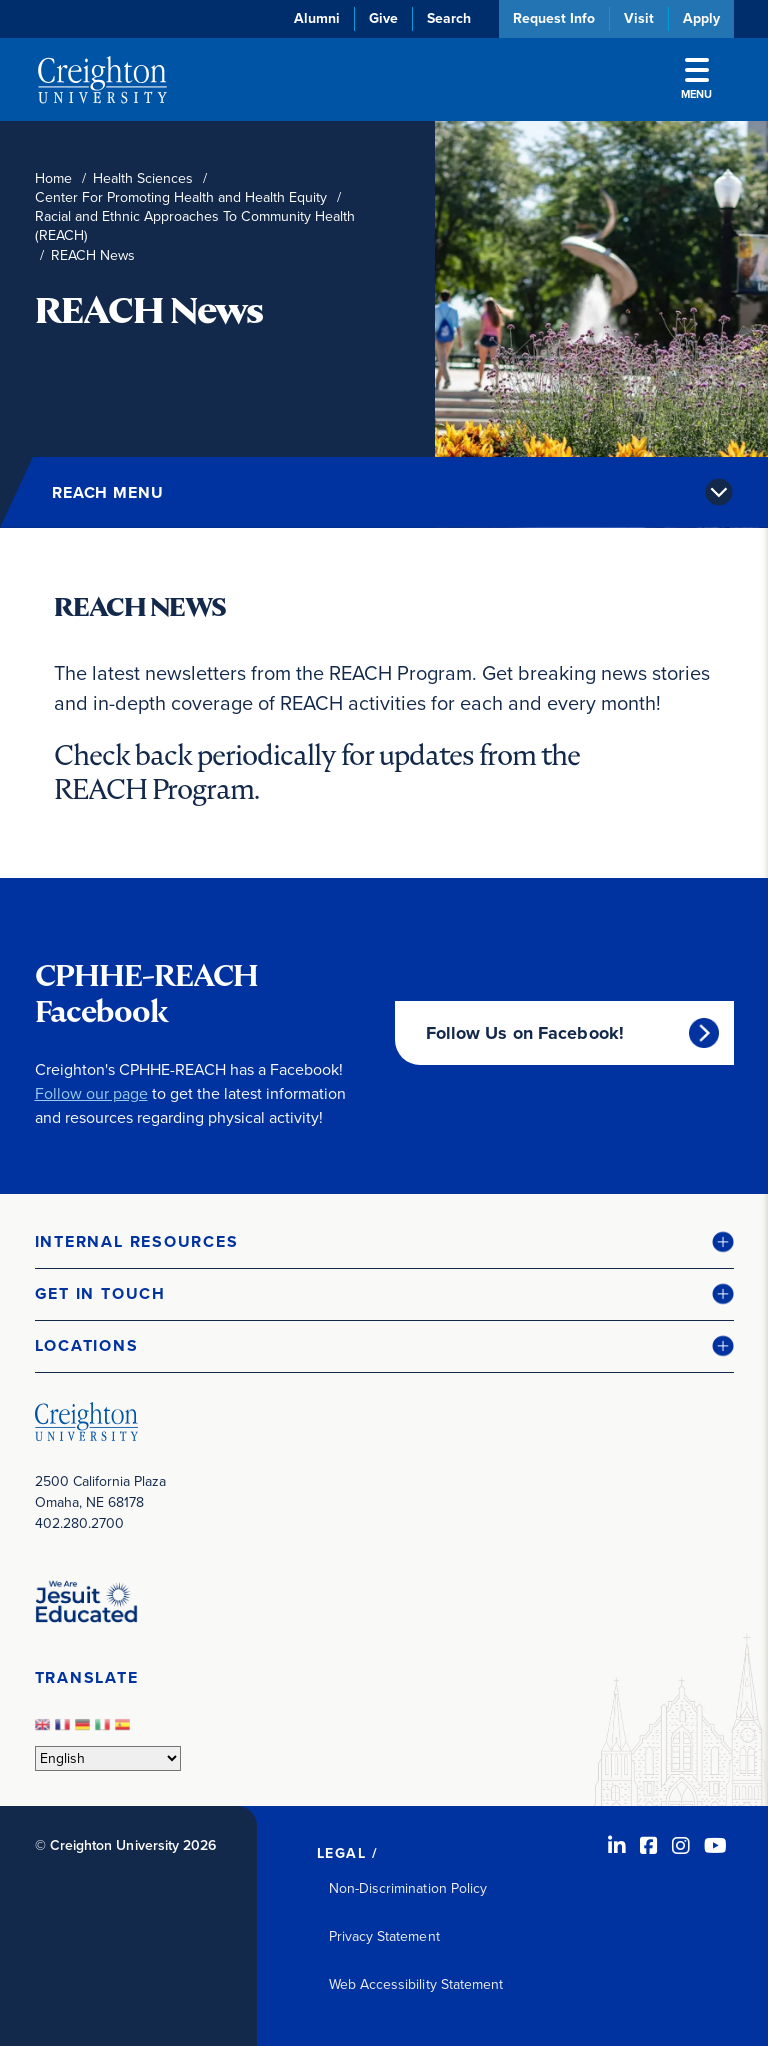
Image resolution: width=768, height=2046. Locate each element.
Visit (639, 18)
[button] (384, 1242)
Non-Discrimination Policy (408, 1888)
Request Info (554, 18)
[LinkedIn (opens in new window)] (617, 1846)
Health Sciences (143, 178)
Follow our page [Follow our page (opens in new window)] (91, 1093)
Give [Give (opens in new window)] (383, 18)
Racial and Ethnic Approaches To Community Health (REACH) (195, 226)
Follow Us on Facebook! (525, 1033)
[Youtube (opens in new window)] (715, 1846)
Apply (701, 18)
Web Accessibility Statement (416, 1984)
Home (53, 178)
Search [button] (449, 18)
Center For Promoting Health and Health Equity (181, 197)
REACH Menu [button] (107, 492)
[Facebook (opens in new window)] (649, 1846)
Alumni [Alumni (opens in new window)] (317, 18)
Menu (696, 80)
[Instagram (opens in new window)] (681, 1846)
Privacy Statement (384, 1936)
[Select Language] (108, 1758)
